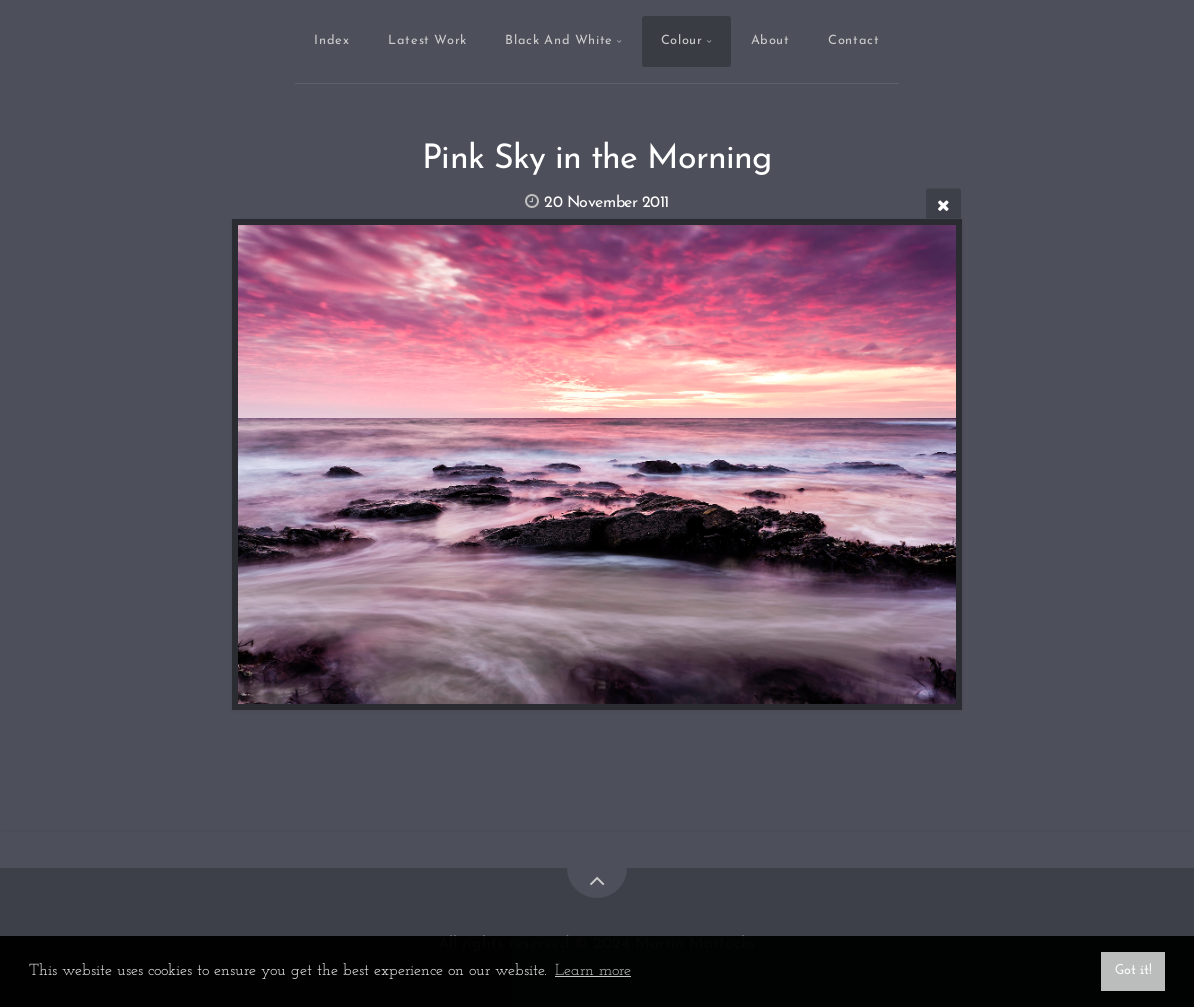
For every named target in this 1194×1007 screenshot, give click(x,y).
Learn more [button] (593, 971)
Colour (682, 40)
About (770, 40)
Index (331, 40)
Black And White (559, 40)
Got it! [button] (1133, 970)
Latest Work (427, 40)
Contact (853, 40)
